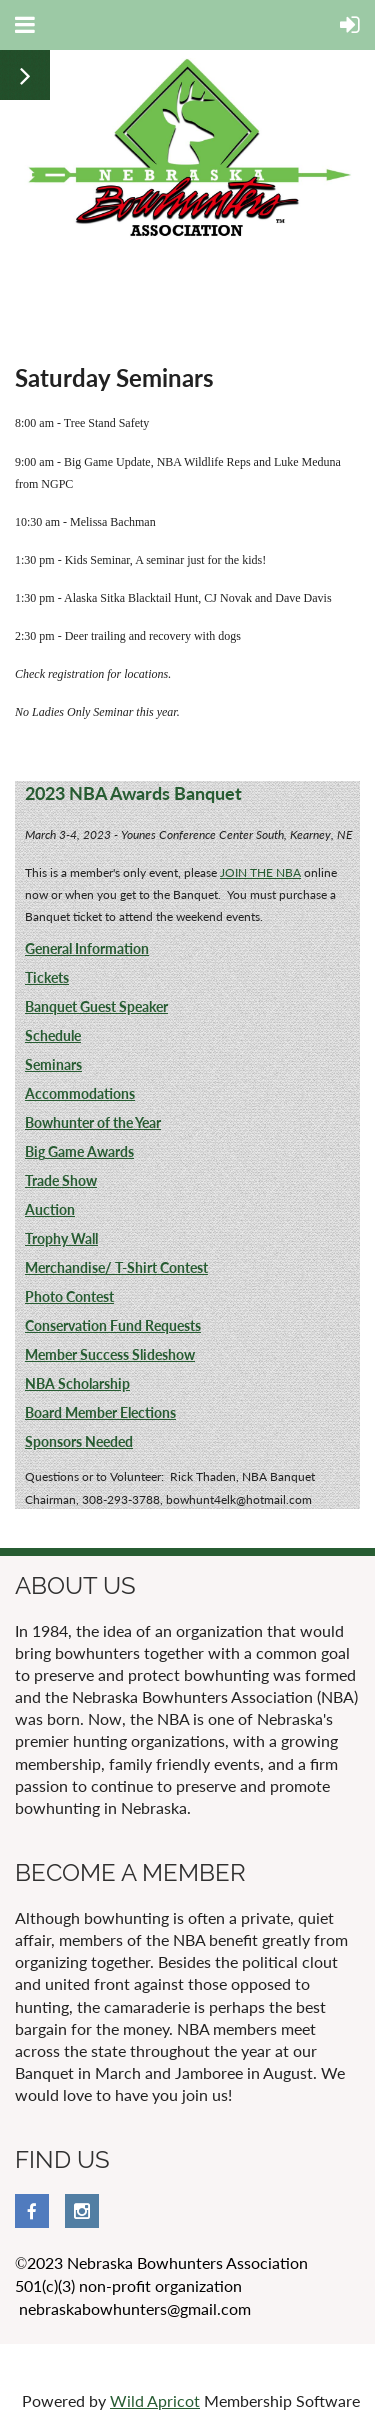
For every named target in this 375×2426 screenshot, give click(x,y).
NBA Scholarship (77, 1383)
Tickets (47, 977)
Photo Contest (69, 1296)
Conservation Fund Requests (113, 1325)
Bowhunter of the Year (93, 1122)
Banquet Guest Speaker (96, 1006)
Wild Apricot (155, 2400)
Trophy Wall (61, 1238)
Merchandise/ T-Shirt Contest (116, 1267)
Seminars (53, 1064)
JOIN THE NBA (260, 872)
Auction (50, 1209)
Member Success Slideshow (110, 1354)
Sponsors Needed (79, 1441)
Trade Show (61, 1180)
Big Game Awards (79, 1151)
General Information (87, 948)
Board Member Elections (100, 1412)
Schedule (53, 1035)
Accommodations (80, 1093)
